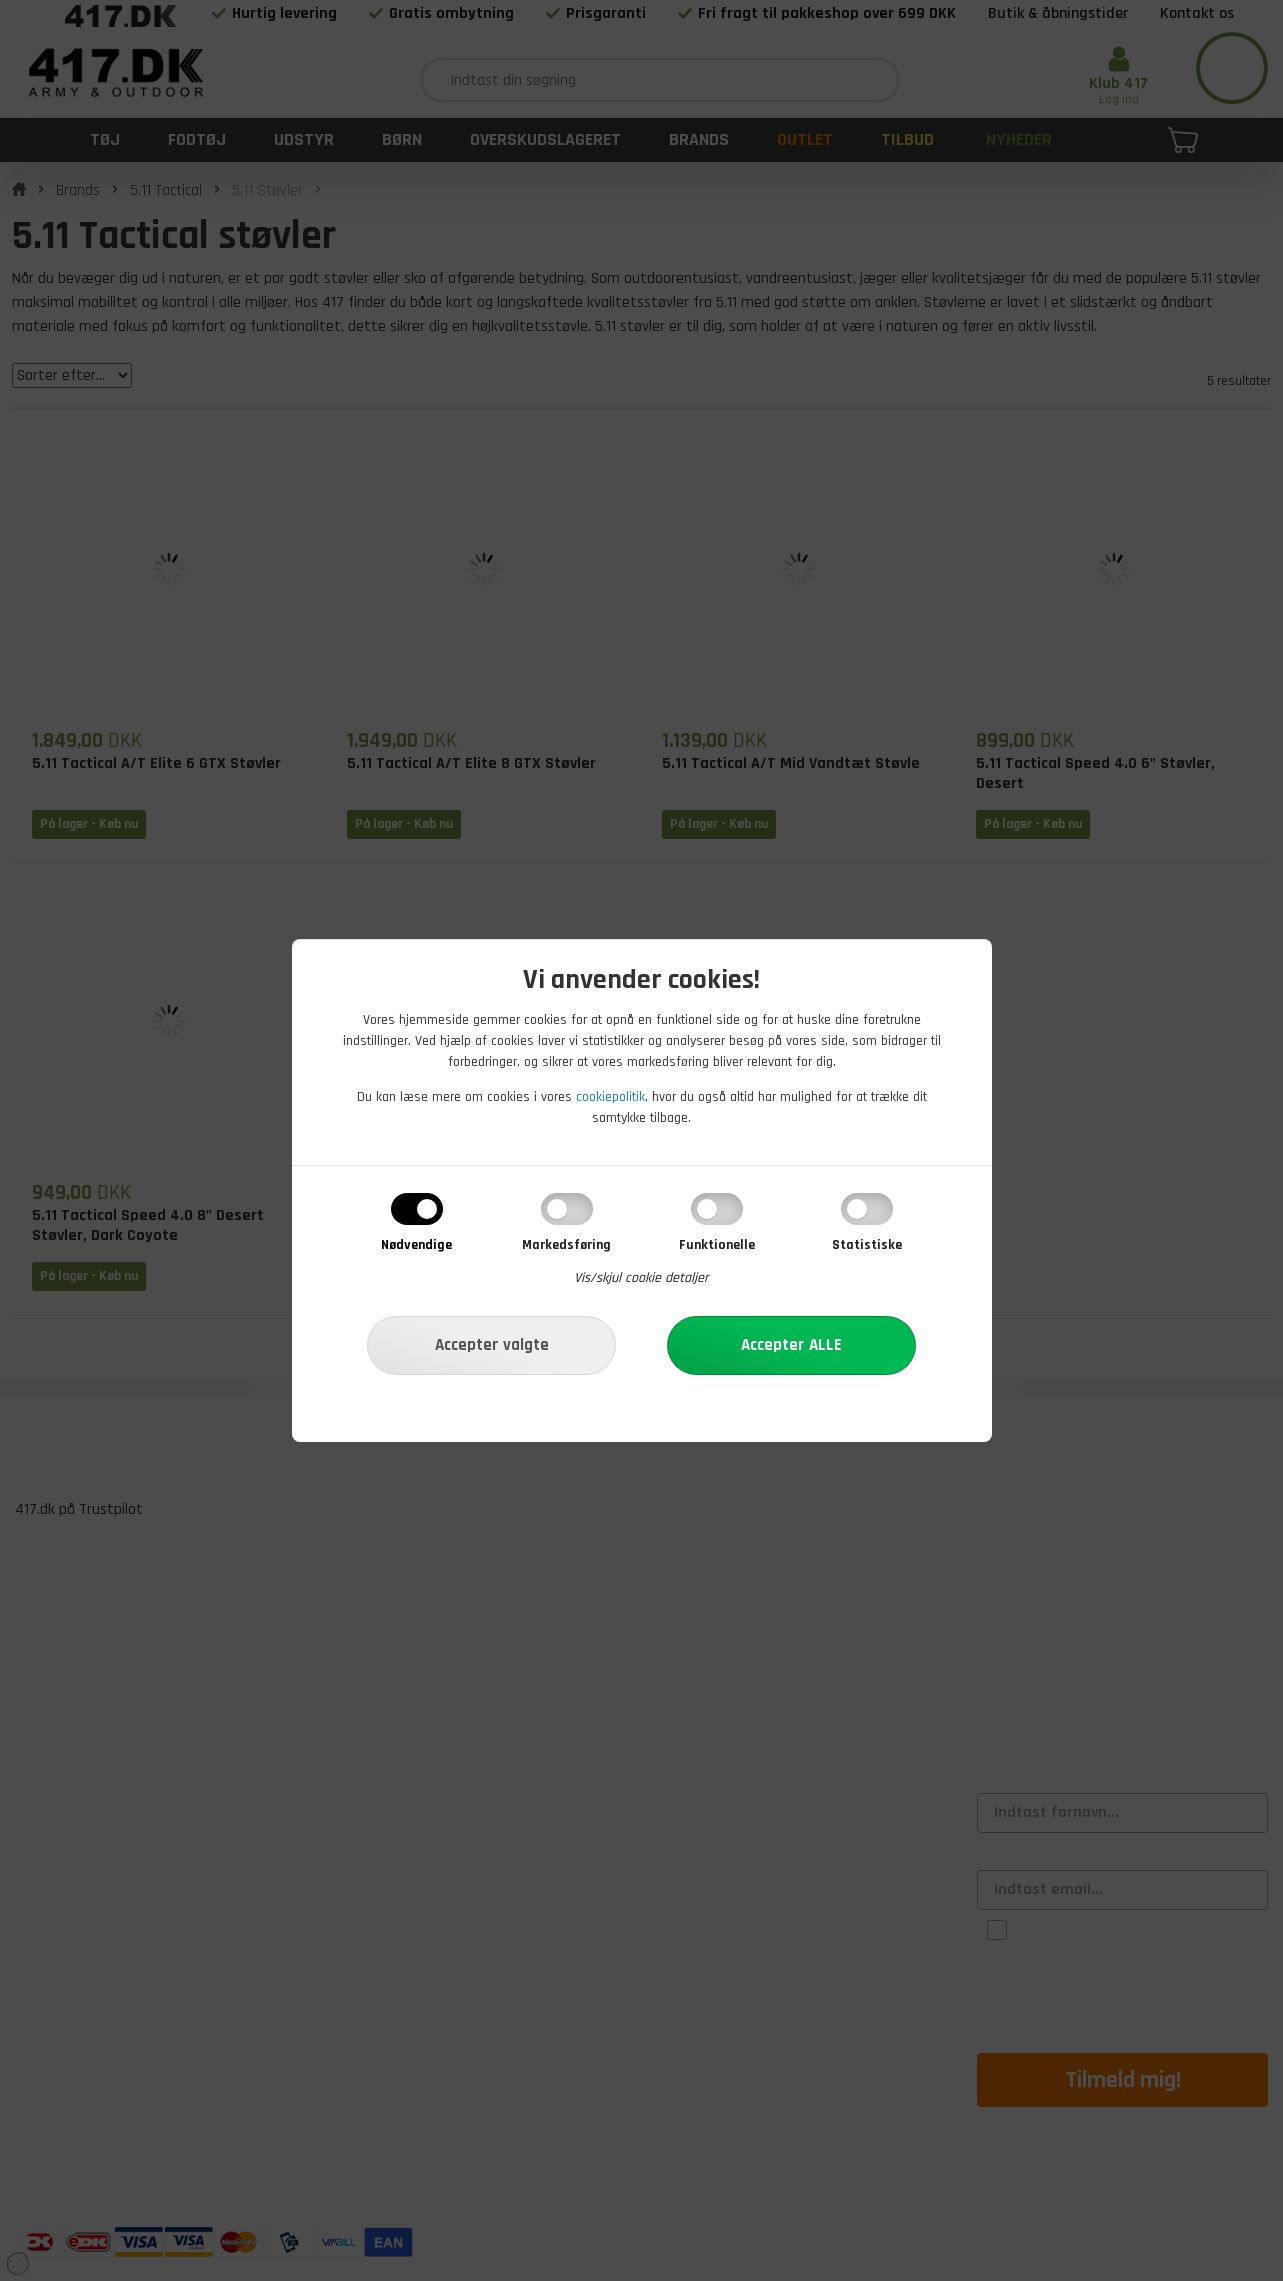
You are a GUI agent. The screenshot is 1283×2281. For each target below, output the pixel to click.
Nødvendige (416, 1245)
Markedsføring (566, 1245)
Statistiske (867, 1245)
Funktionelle (717, 1245)
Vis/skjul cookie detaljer (641, 1278)
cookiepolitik (610, 1097)
